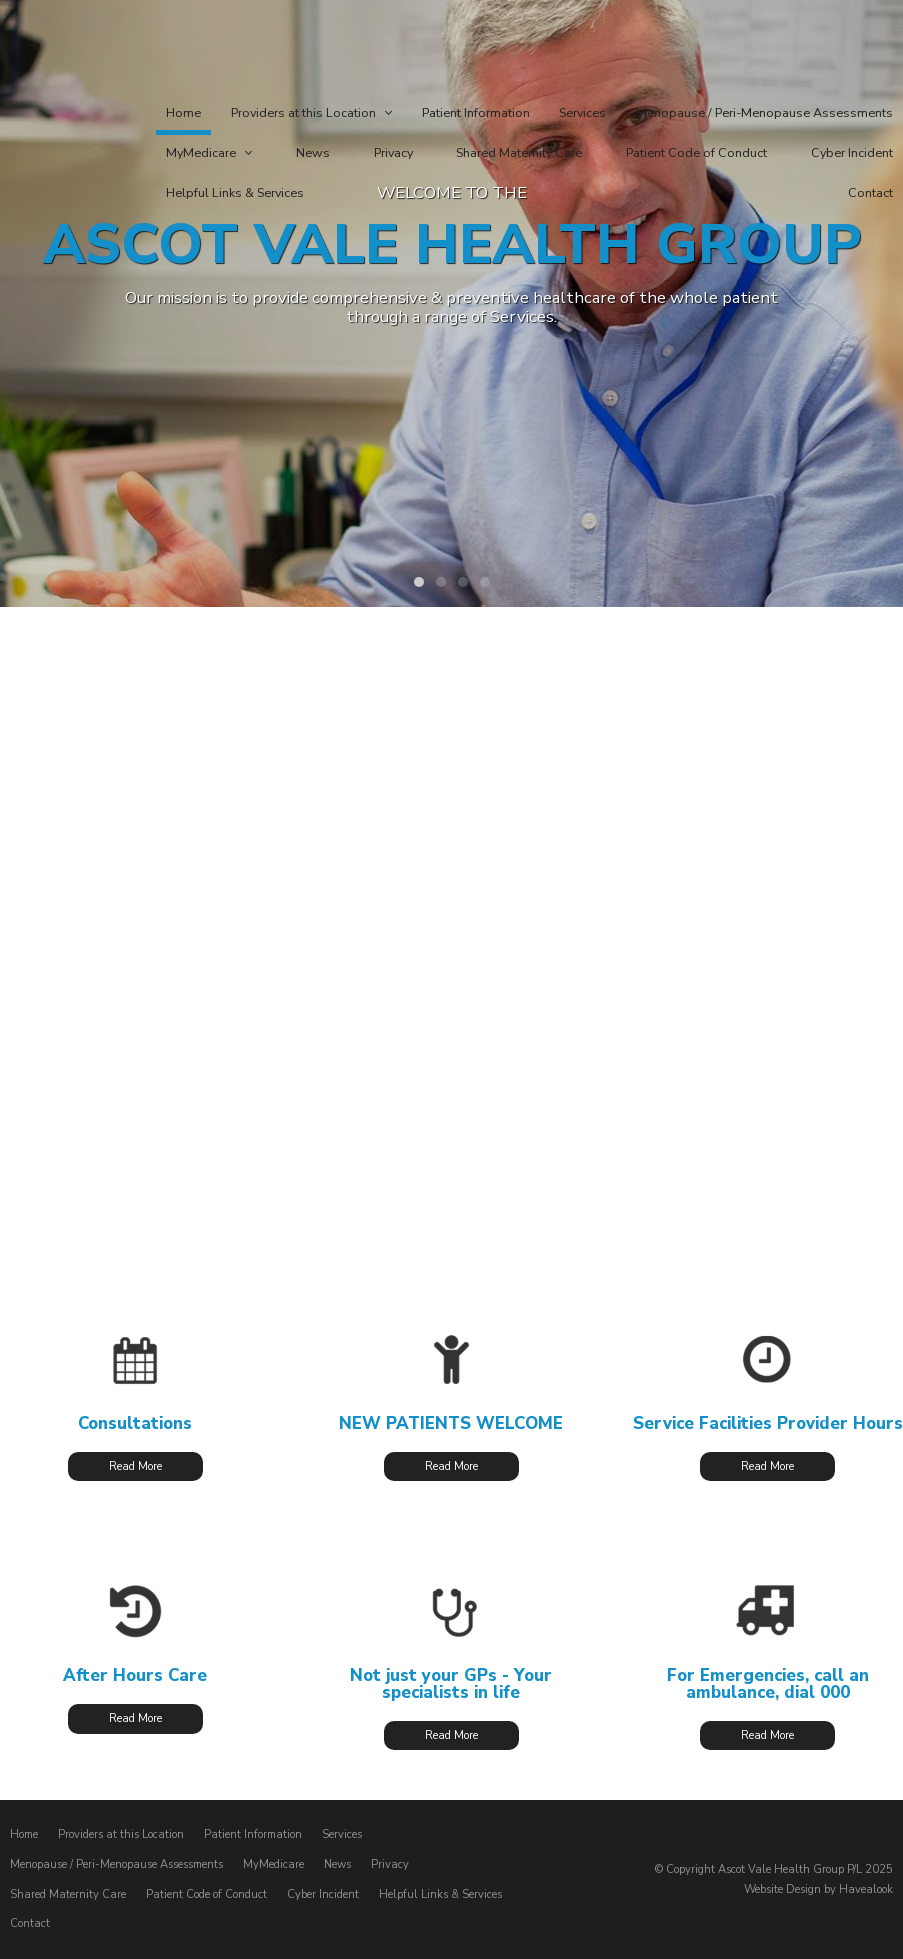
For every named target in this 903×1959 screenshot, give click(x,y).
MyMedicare (273, 1864)
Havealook (866, 1888)
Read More (135, 1466)
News (337, 1864)
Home (24, 1834)
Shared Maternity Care (68, 1893)
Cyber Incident (323, 1893)
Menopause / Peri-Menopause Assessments (116, 1864)
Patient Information (253, 1834)
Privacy (390, 1864)
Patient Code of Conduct (206, 1893)
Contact (30, 1923)
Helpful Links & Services (440, 1893)
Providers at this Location (121, 1834)
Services (342, 1834)
